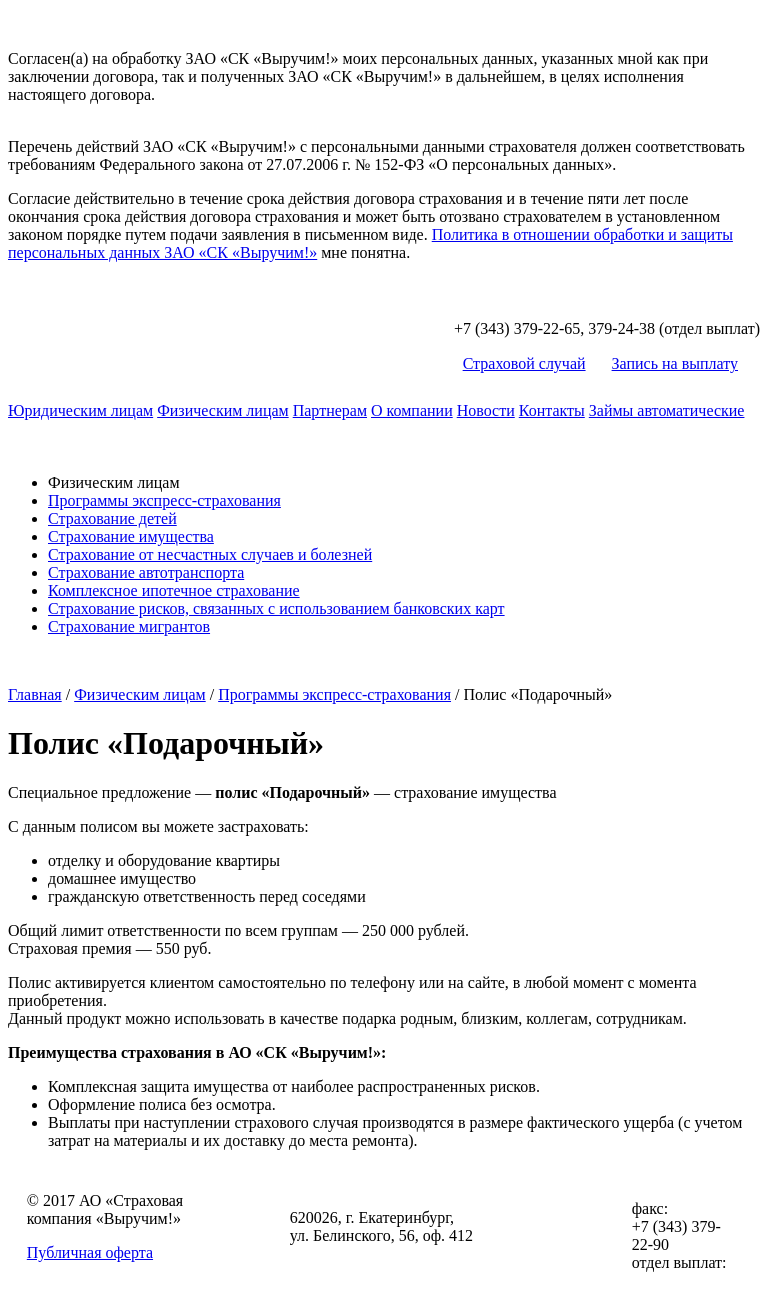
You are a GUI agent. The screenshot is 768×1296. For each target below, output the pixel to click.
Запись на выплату (675, 363)
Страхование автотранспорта (146, 572)
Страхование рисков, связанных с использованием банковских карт (276, 608)
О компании (412, 410)
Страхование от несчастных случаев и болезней (210, 554)
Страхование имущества (131, 536)
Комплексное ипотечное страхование (174, 590)
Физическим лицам (223, 410)
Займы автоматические (667, 410)
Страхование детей (112, 518)
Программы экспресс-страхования (164, 500)
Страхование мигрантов (129, 626)
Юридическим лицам (80, 410)
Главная (35, 694)
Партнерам (330, 410)
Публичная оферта (90, 1252)
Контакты (552, 410)
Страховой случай (524, 363)
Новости (486, 410)
